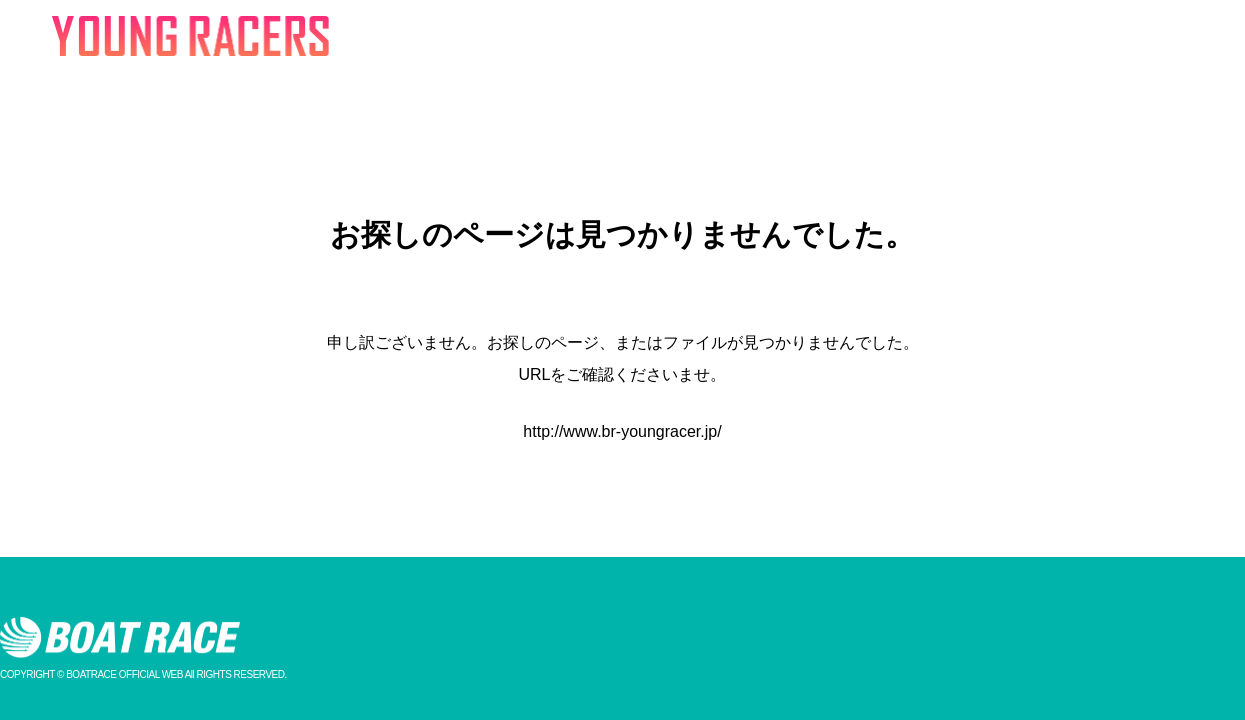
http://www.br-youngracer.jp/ (622, 431)
